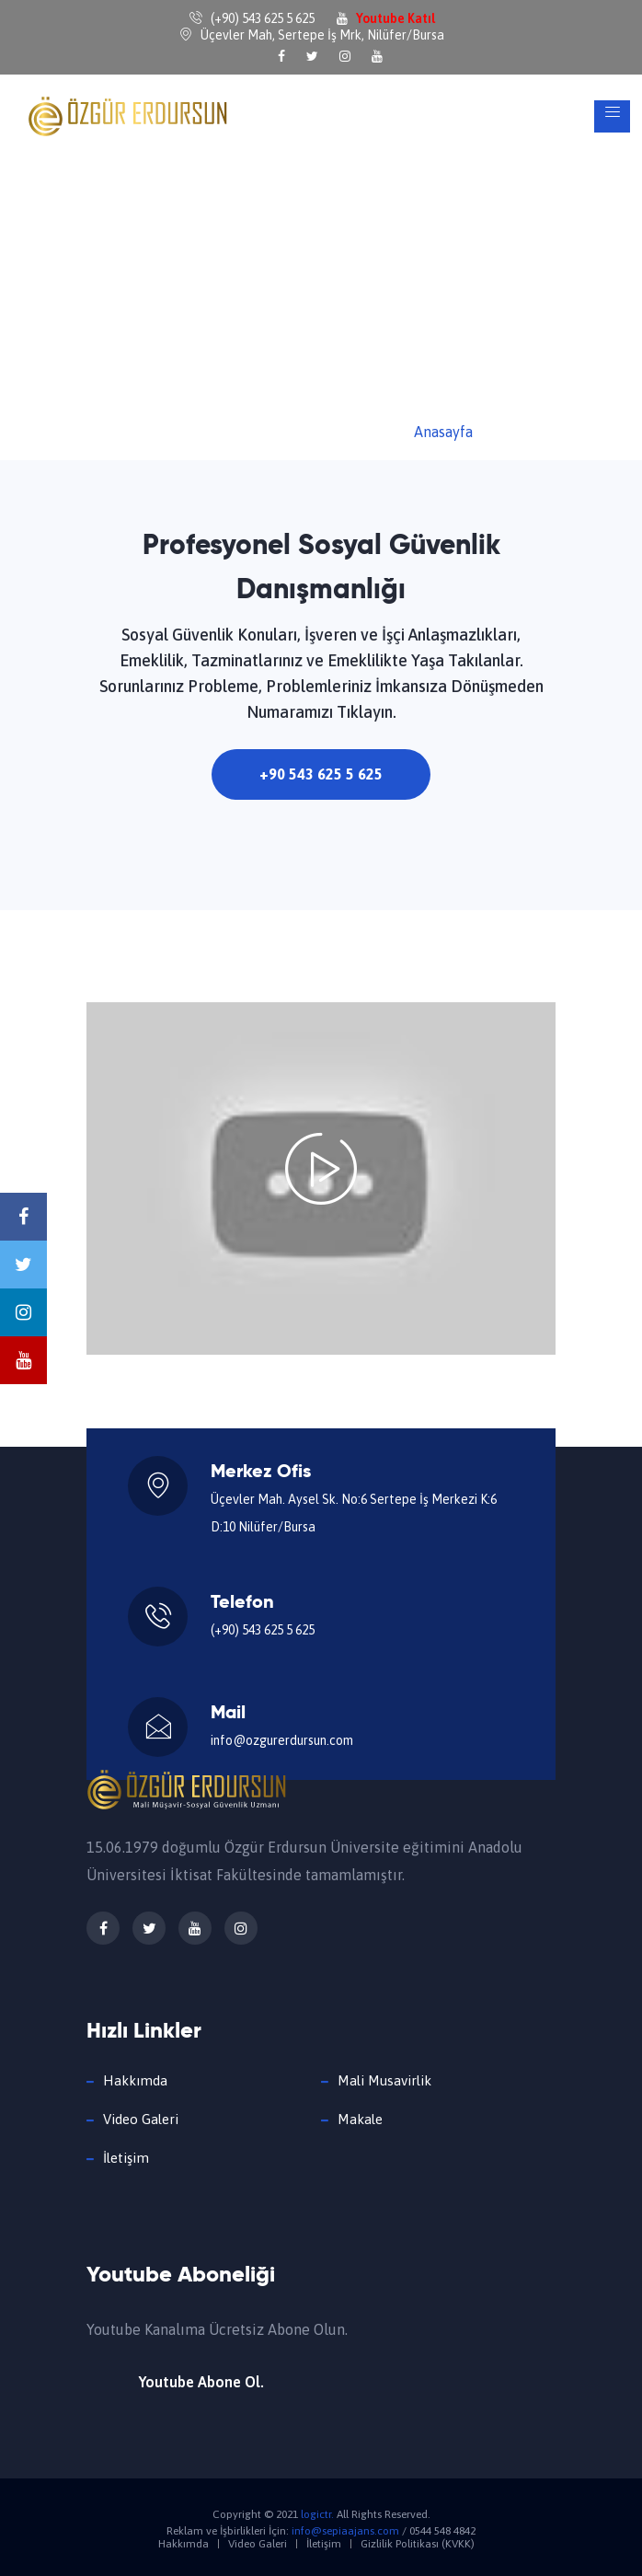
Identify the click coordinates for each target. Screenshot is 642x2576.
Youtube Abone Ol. (201, 2382)
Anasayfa (443, 431)
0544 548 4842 (442, 2530)
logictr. (317, 2514)
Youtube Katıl (395, 18)
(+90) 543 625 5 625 (263, 1630)
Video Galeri (140, 2119)
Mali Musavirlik (384, 2080)
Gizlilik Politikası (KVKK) (418, 2543)
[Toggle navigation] (612, 116)
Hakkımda (135, 2080)
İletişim (126, 2158)
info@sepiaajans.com (345, 2530)
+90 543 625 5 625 (321, 774)
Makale (360, 2119)
